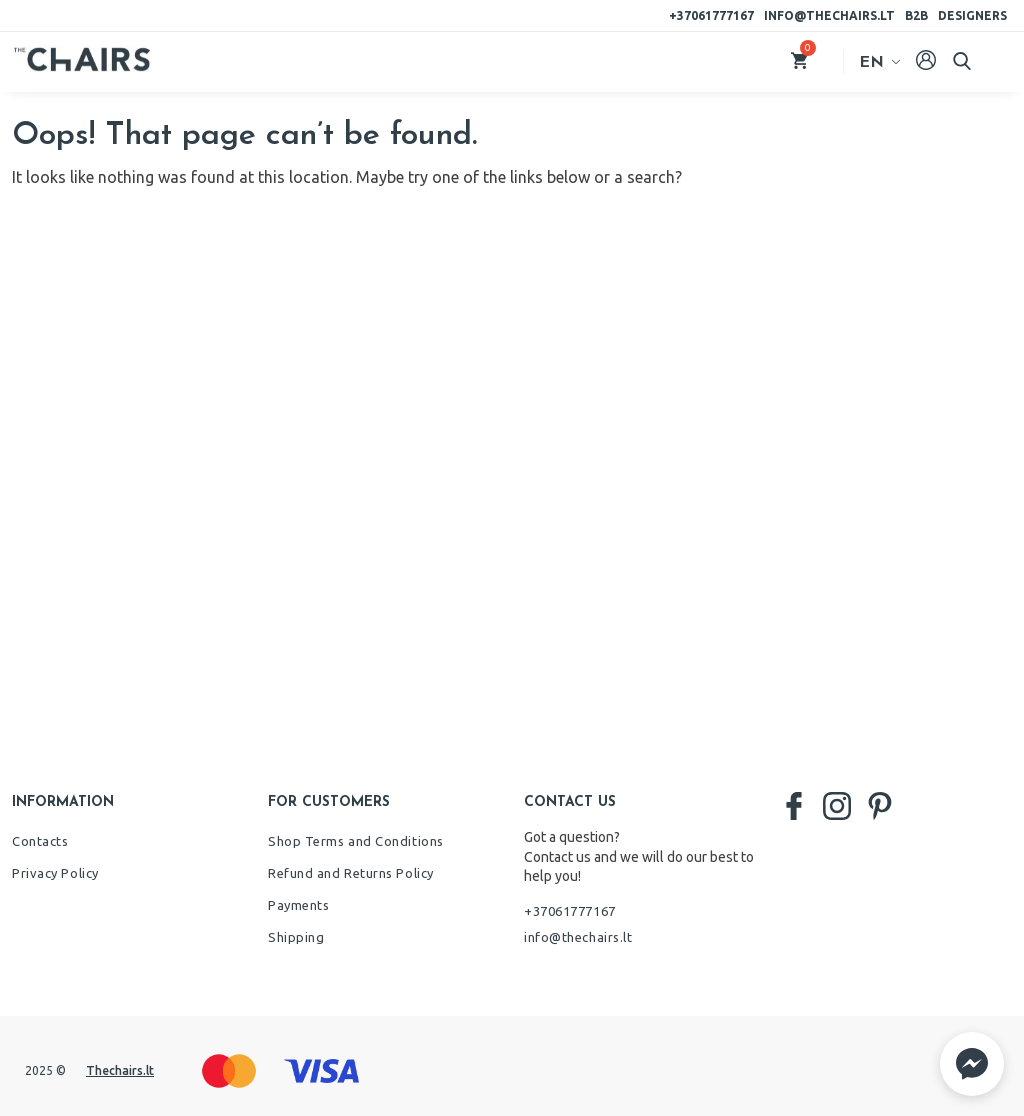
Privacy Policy (55, 873)
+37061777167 (711, 15)
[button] (972, 1064)
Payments (298, 905)
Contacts (40, 841)
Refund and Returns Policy (351, 873)
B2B (916, 15)
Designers (972, 15)
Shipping (296, 937)
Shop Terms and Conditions (356, 841)
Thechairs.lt (120, 1070)
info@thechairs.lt (829, 15)
